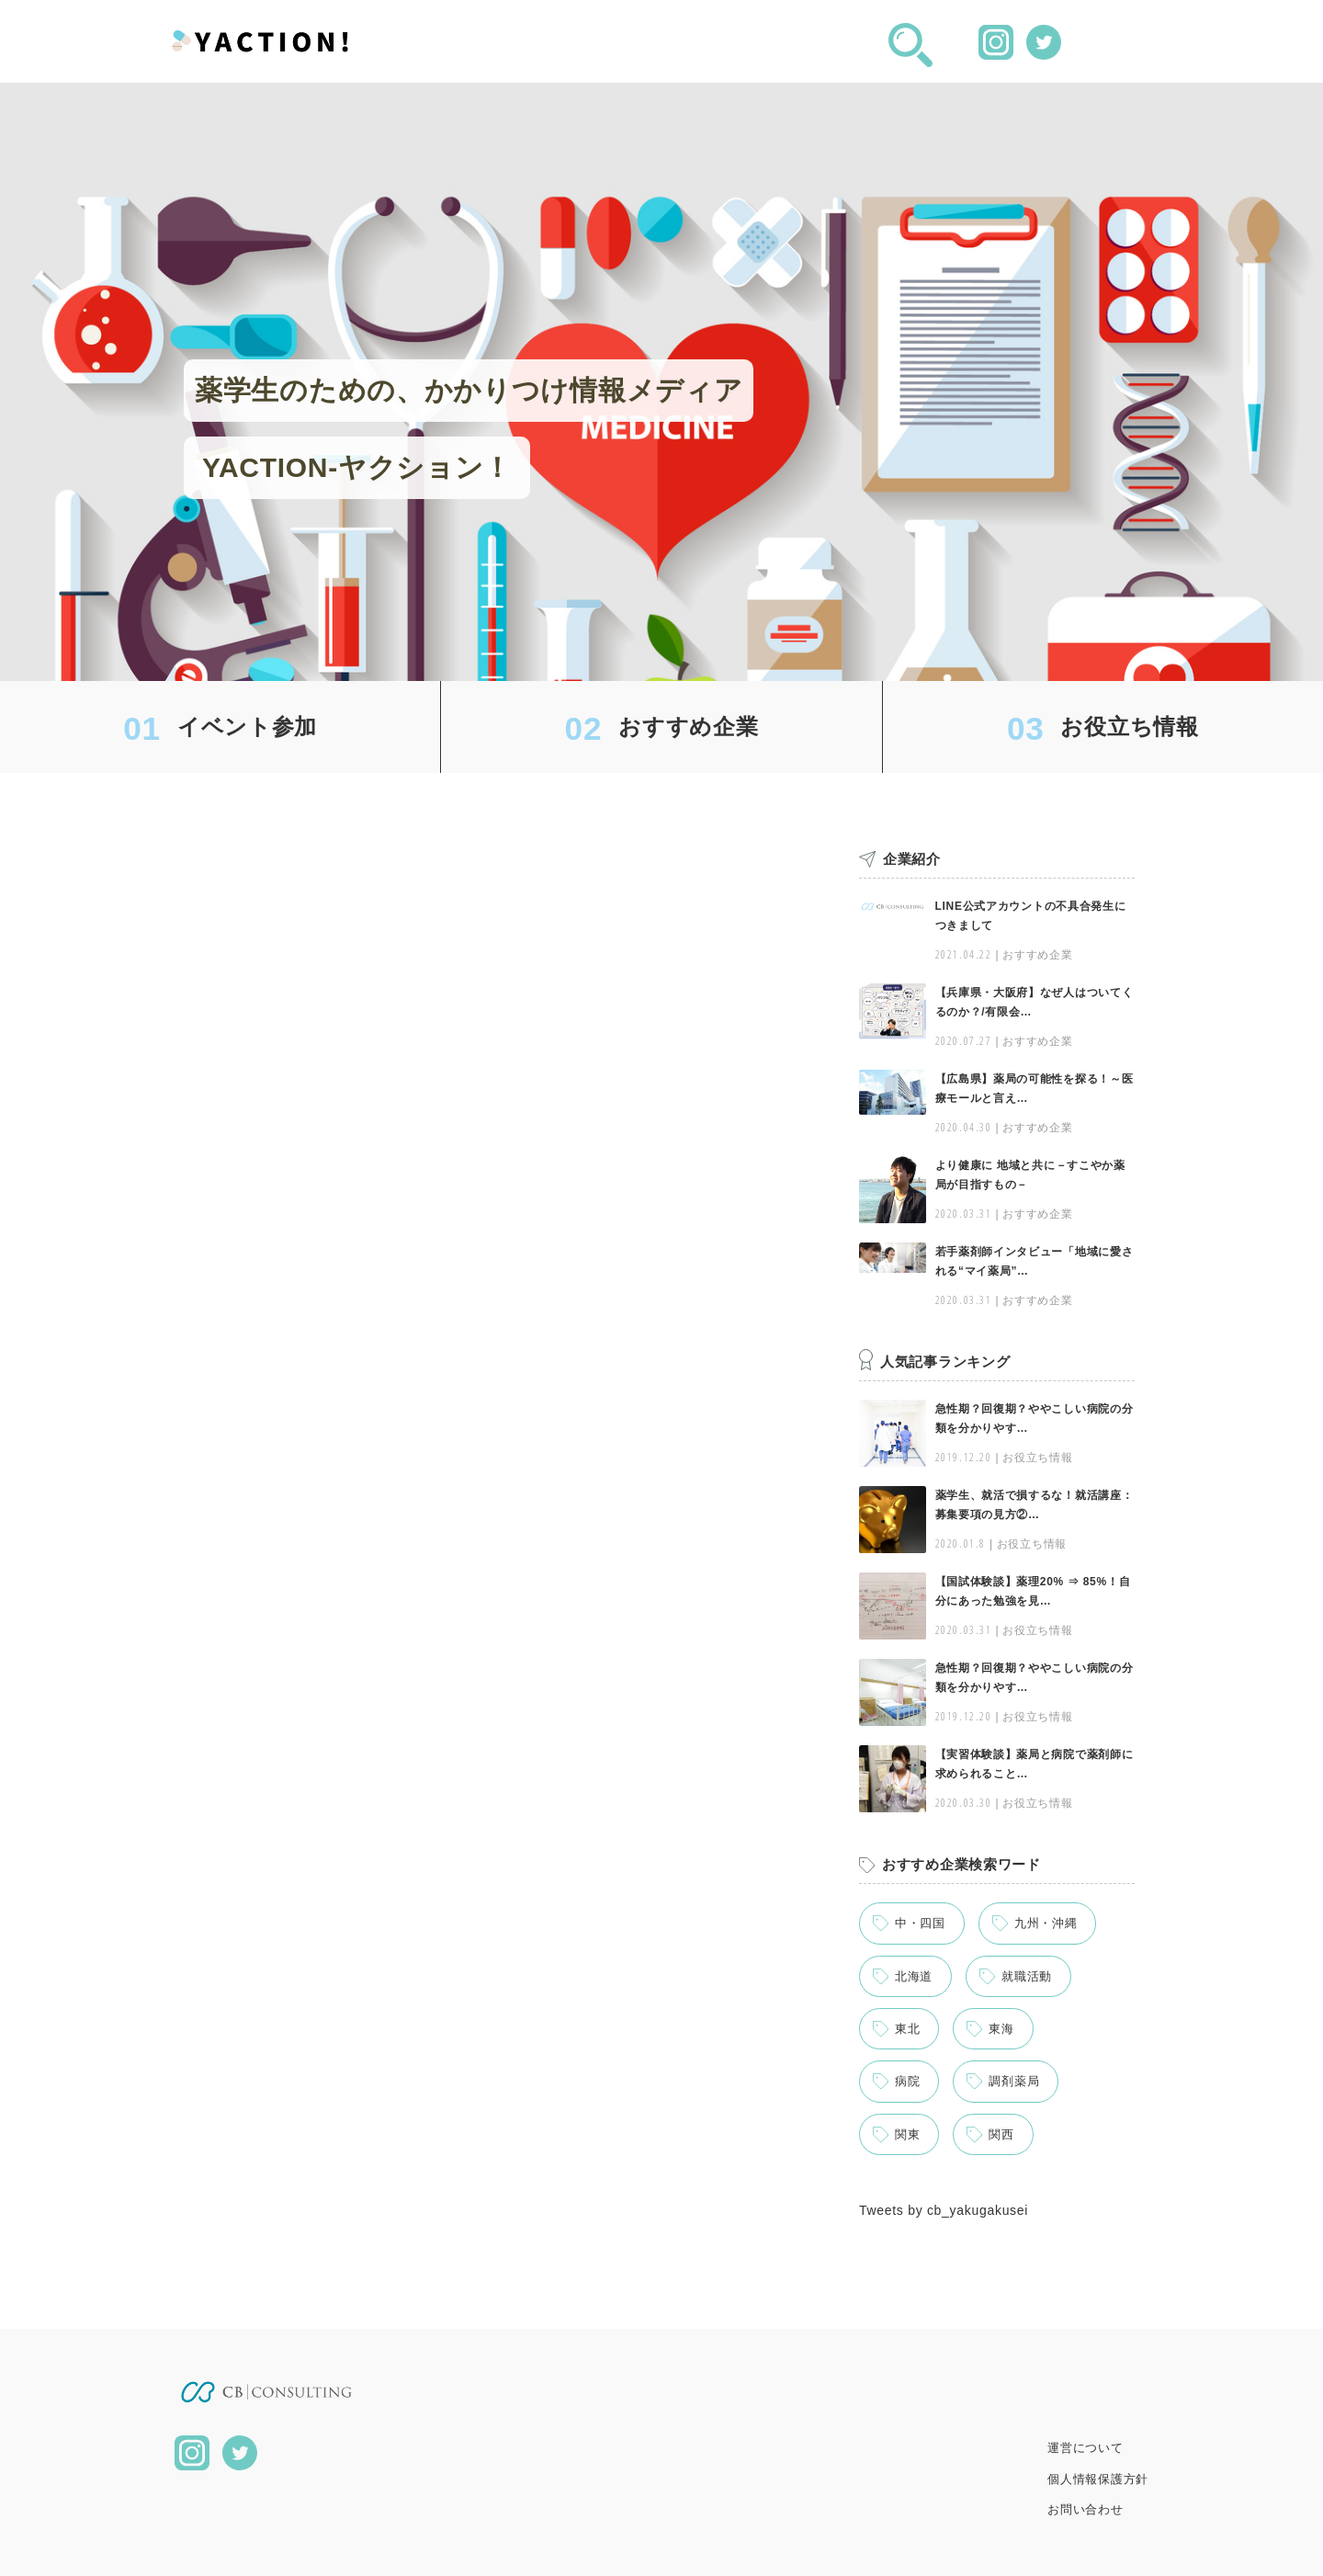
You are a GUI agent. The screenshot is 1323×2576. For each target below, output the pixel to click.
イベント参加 (247, 726)
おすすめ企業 (688, 726)
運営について (1085, 2448)
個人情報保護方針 (1097, 2479)
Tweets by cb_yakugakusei (943, 2210)
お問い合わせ (1085, 2509)
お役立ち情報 (1129, 726)
